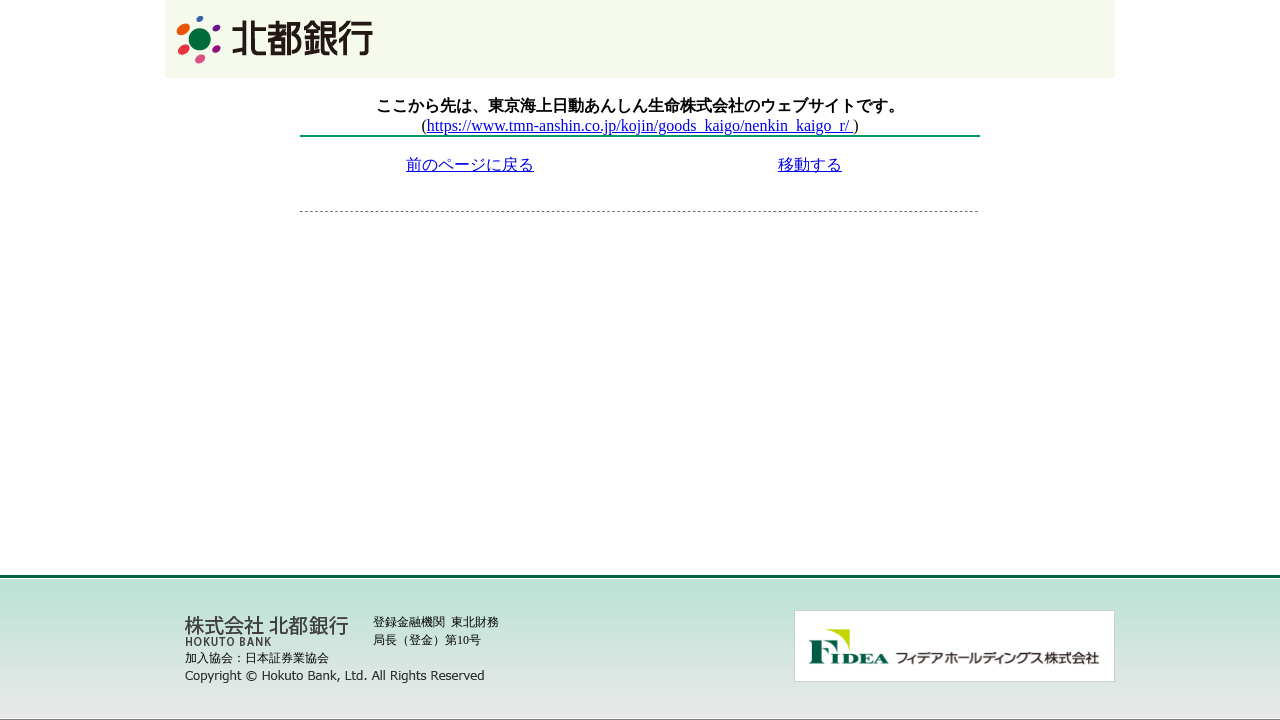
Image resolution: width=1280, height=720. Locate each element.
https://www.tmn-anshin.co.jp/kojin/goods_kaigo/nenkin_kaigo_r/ (640, 125)
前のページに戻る (470, 164)
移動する (810, 164)
